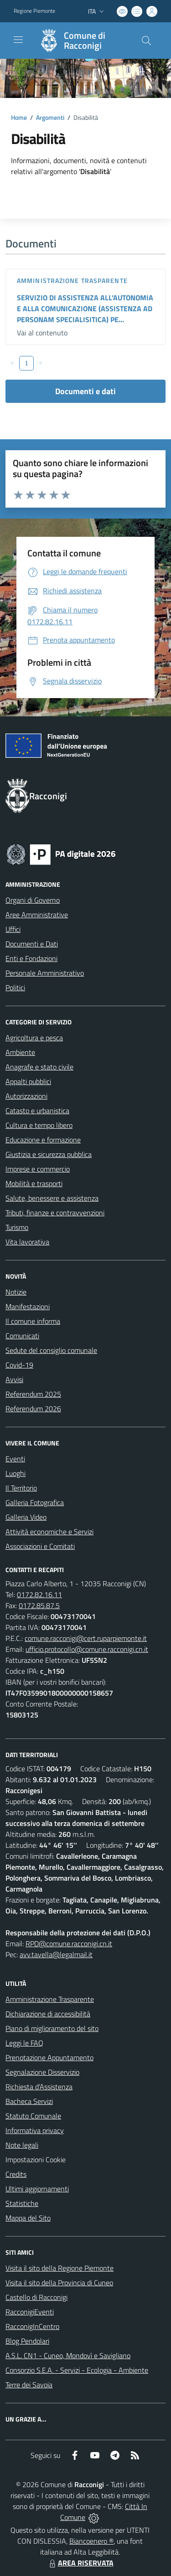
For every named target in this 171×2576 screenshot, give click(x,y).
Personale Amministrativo (44, 972)
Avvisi (14, 1379)
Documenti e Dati (31, 943)
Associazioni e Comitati (40, 1546)
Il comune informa (32, 1321)
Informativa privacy (34, 2130)
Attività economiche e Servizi (49, 1531)
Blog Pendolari (27, 2340)
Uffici (13, 929)
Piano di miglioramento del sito (51, 2028)
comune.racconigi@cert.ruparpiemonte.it (86, 1638)
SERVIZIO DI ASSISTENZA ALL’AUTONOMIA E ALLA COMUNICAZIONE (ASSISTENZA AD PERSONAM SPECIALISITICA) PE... (85, 308)
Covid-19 (19, 1364)
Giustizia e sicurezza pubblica (48, 1154)
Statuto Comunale (33, 2115)
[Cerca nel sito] (146, 40)
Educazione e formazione (43, 1139)
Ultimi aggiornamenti (37, 2188)
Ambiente (20, 1052)
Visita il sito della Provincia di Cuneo (59, 2282)
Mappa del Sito (28, 2217)
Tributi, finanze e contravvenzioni (54, 1212)
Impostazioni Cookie (35, 2159)
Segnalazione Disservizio (42, 2072)
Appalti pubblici (28, 1081)
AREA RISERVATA (80, 2562)
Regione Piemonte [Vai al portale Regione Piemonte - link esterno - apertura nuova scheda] (34, 11)
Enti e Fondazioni (31, 958)
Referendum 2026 (33, 1408)
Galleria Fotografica (34, 1502)
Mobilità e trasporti (33, 1183)
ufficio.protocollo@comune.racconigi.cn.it (87, 1649)
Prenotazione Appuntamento (49, 2057)
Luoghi (15, 1473)
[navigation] (18, 39)
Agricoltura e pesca (34, 1037)
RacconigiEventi (29, 2311)
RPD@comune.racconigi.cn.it (69, 1943)
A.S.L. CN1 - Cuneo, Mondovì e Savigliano (67, 2355)
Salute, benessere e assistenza (51, 1198)
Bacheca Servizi (29, 2101)
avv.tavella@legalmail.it (56, 1954)
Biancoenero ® (91, 2540)
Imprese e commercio (37, 1168)
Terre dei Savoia (28, 2384)
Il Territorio (21, 1487)
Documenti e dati (85, 391)
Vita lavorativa (27, 1241)
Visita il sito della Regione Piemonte (59, 2267)
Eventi (15, 1458)
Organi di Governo (32, 900)
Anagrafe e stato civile (39, 1066)
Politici (15, 987)
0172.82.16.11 (39, 1594)
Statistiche (21, 2203)
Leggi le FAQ (24, 2042)
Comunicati (22, 1335)
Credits (15, 2174)
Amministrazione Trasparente (49, 1999)
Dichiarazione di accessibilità (47, 2013)
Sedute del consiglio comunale (51, 1350)
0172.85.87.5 (39, 1605)
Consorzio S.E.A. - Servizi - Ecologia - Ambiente (76, 2370)
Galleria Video (26, 1517)
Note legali (21, 2144)
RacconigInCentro (32, 2326)
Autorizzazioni (26, 1095)
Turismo (16, 1227)
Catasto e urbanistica (37, 1110)
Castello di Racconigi (36, 2297)
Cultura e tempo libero (39, 1125)
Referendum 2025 (33, 1393)
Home (19, 117)
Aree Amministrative (36, 914)
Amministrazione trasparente (72, 280)
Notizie (15, 1291)
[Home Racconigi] (81, 40)
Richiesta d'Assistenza (39, 2086)
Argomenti (50, 117)
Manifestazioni (27, 1306)
